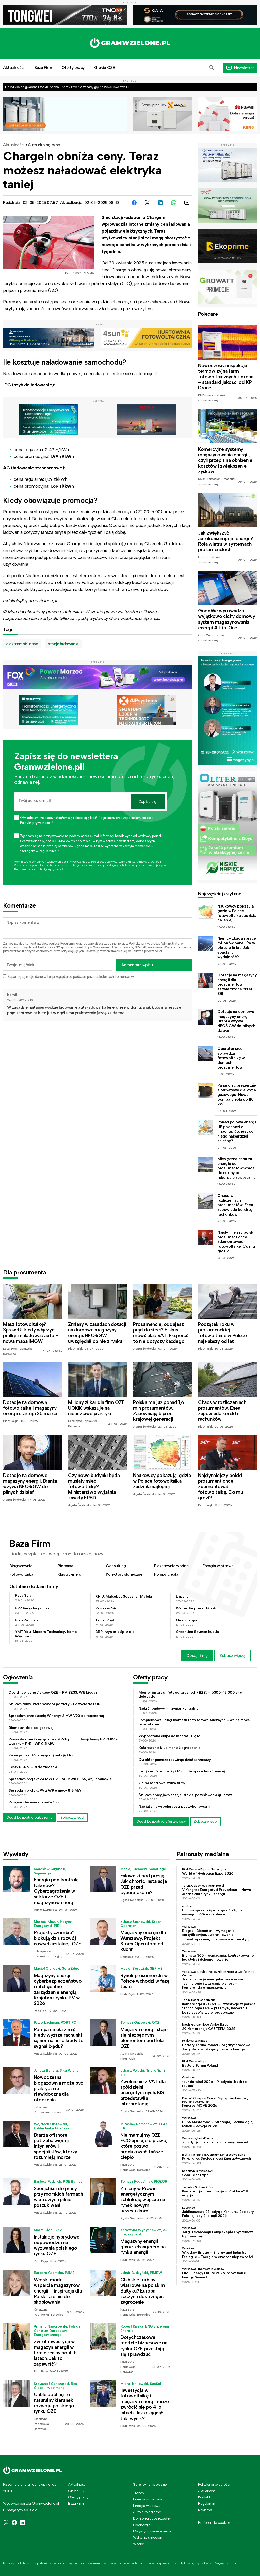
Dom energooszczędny (151, 2518)
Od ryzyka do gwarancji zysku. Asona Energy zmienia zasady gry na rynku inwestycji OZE (70, 87)
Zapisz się (147, 801)
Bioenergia (141, 2524)
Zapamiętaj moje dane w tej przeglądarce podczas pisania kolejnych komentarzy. (70, 976)
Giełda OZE (104, 67)
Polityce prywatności (52, 869)
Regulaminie (22, 869)
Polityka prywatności (214, 2484)
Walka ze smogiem (148, 2537)
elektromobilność (22, 643)
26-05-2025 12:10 (20, 1000)
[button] (211, 68)
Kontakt (204, 2497)
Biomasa (65, 1565)
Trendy (138, 2493)
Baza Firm (43, 67)
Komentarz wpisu (137, 964)
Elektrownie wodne (171, 1565)
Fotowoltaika (21, 1574)
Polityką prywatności (144, 943)
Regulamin (67, 943)
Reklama (205, 2510)
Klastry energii (70, 1574)
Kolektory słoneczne (124, 1574)
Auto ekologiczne (44, 144)
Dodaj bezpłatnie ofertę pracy (161, 1821)
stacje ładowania (63, 643)
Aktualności (14, 144)
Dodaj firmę (197, 1655)
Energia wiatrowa (218, 1565)
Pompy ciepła (166, 1574)
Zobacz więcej (232, 1655)
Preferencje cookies (214, 2522)
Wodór (138, 2544)
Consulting (116, 1565)
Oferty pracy (73, 67)
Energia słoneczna (147, 2499)
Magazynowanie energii (152, 2531)
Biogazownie (20, 1565)
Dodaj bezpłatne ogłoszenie (30, 1817)
